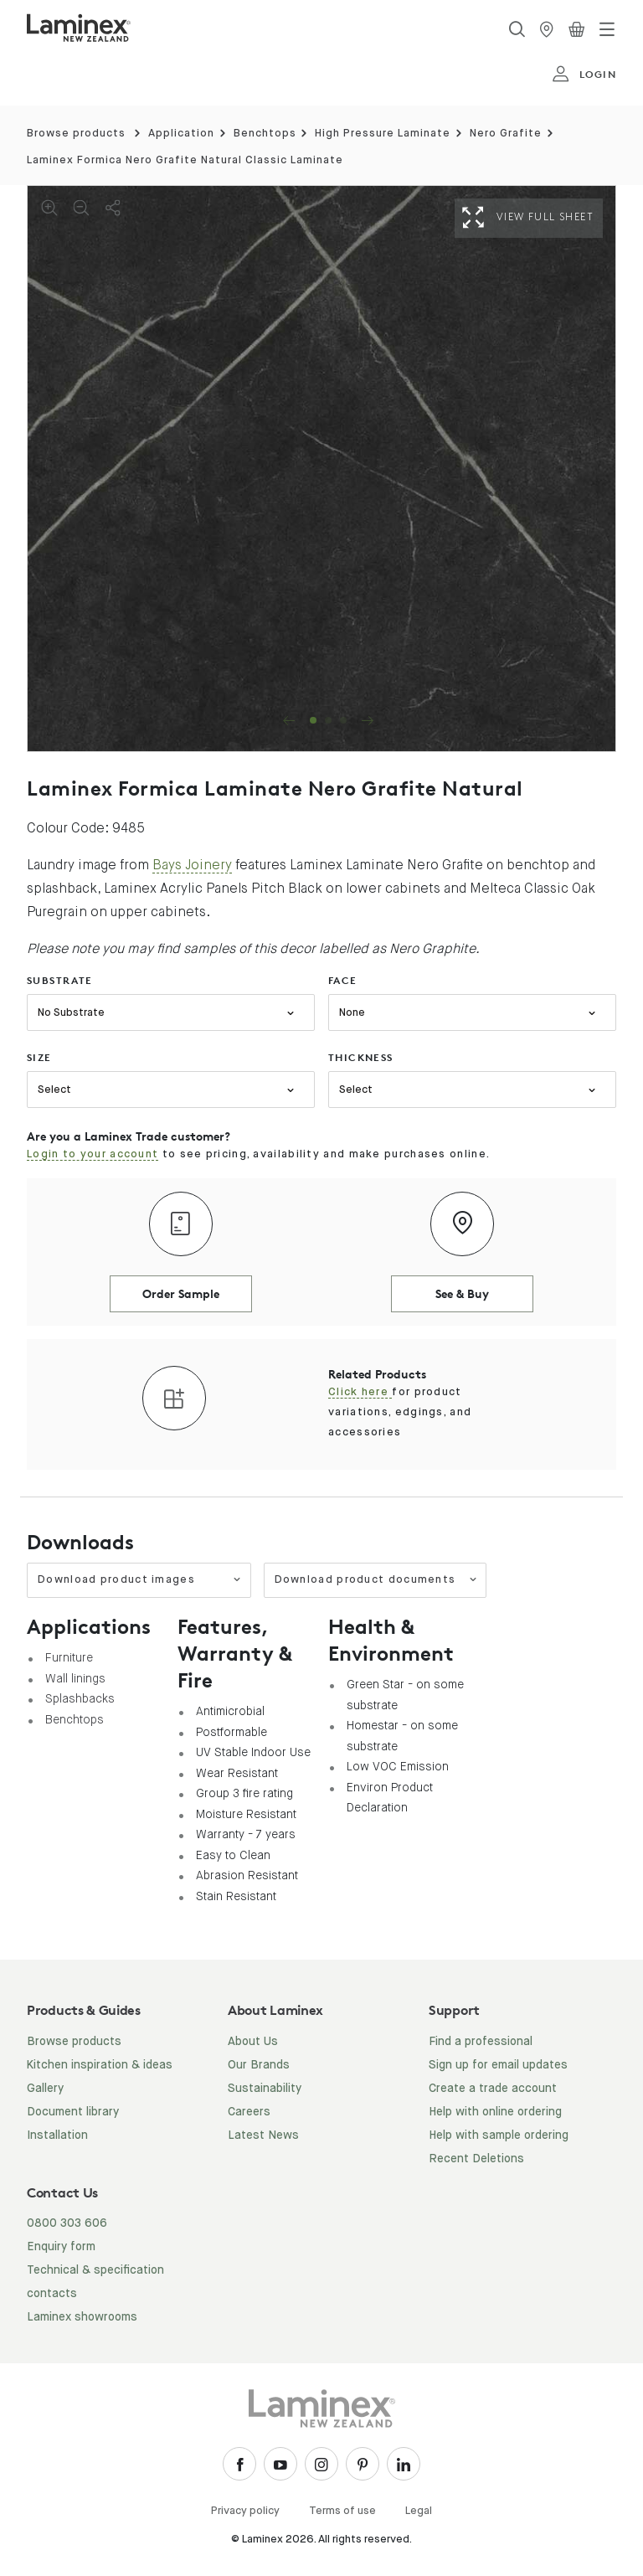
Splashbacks (80, 1698)
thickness (361, 1057)
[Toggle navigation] (607, 29)
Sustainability (264, 2088)
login (584, 74)
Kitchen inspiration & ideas (99, 2065)
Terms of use (342, 2511)
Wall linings (75, 1678)
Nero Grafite (506, 133)
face (343, 980)
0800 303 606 (67, 2223)
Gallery (45, 2088)
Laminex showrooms (82, 2317)
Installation (57, 2135)
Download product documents (376, 1579)
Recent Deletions (476, 2159)
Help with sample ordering (498, 2135)
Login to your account (92, 1154)
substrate (60, 980)
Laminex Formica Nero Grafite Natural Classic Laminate (185, 160)
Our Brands (259, 2065)
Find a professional (480, 2042)
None (352, 1012)
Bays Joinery (192, 865)
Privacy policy (245, 2511)
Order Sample (180, 1293)
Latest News (263, 2135)
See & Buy (462, 1293)
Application (181, 133)
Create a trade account (493, 2088)
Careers (249, 2112)
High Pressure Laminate (382, 133)
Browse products (76, 133)
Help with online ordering (495, 2112)
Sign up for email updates (498, 2065)
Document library (73, 2112)
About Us (253, 2042)
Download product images (140, 1579)
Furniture (69, 1657)
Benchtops (265, 133)
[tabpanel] (321, 468)
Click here (360, 1392)
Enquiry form (61, 2247)
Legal (418, 2511)
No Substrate (71, 1012)
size (39, 1057)
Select (54, 1089)
